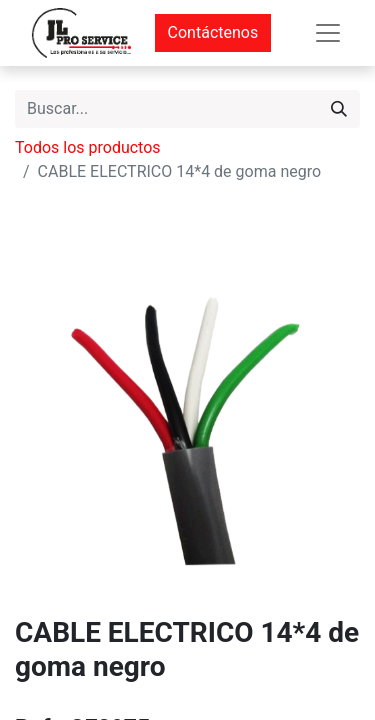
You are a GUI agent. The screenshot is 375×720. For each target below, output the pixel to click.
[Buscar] (339, 109)
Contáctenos (213, 32)
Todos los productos (88, 147)
